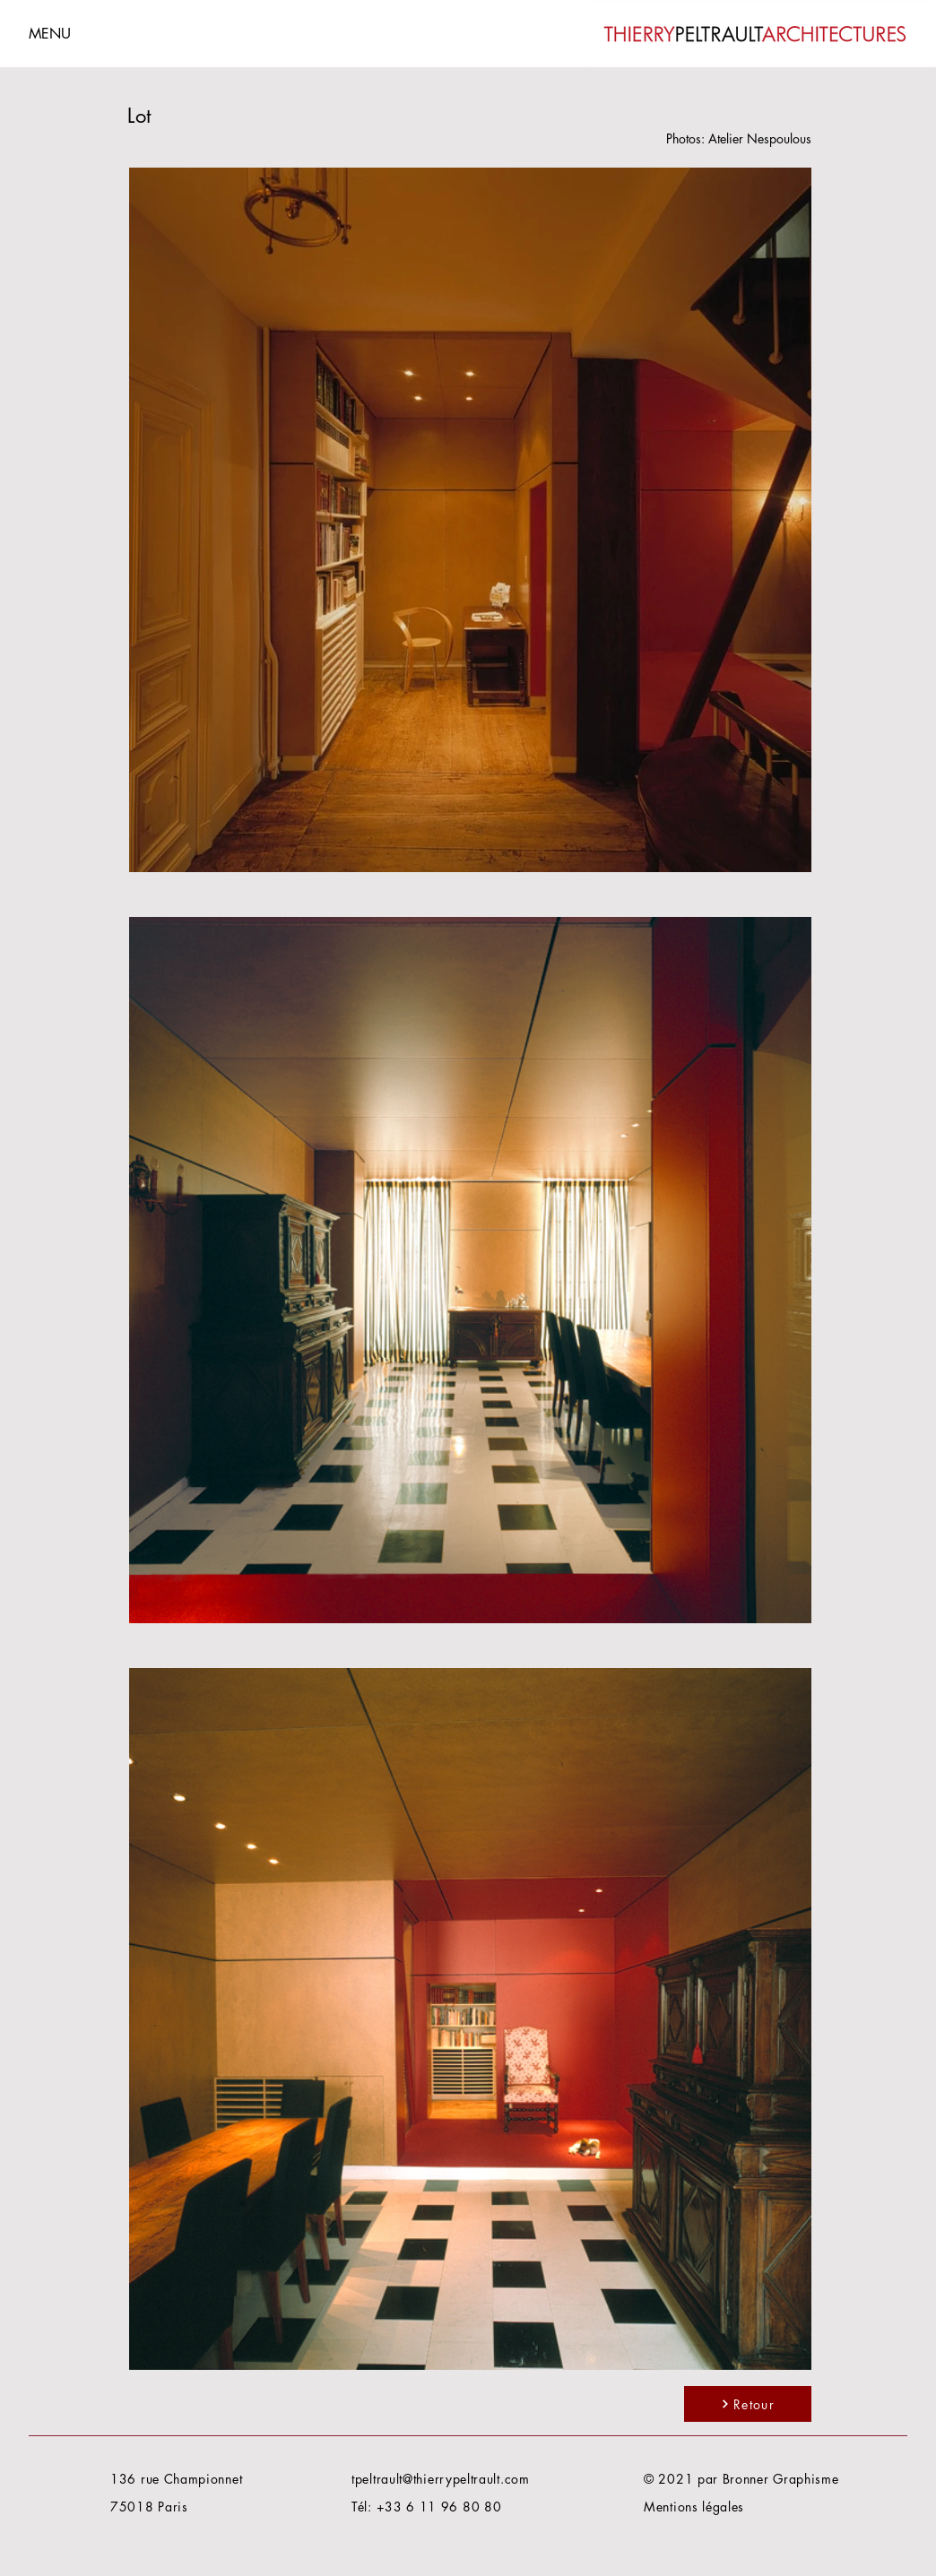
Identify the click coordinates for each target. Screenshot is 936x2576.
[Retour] (747, 2404)
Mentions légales (694, 2506)
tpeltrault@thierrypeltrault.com (440, 2478)
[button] (92, 33)
